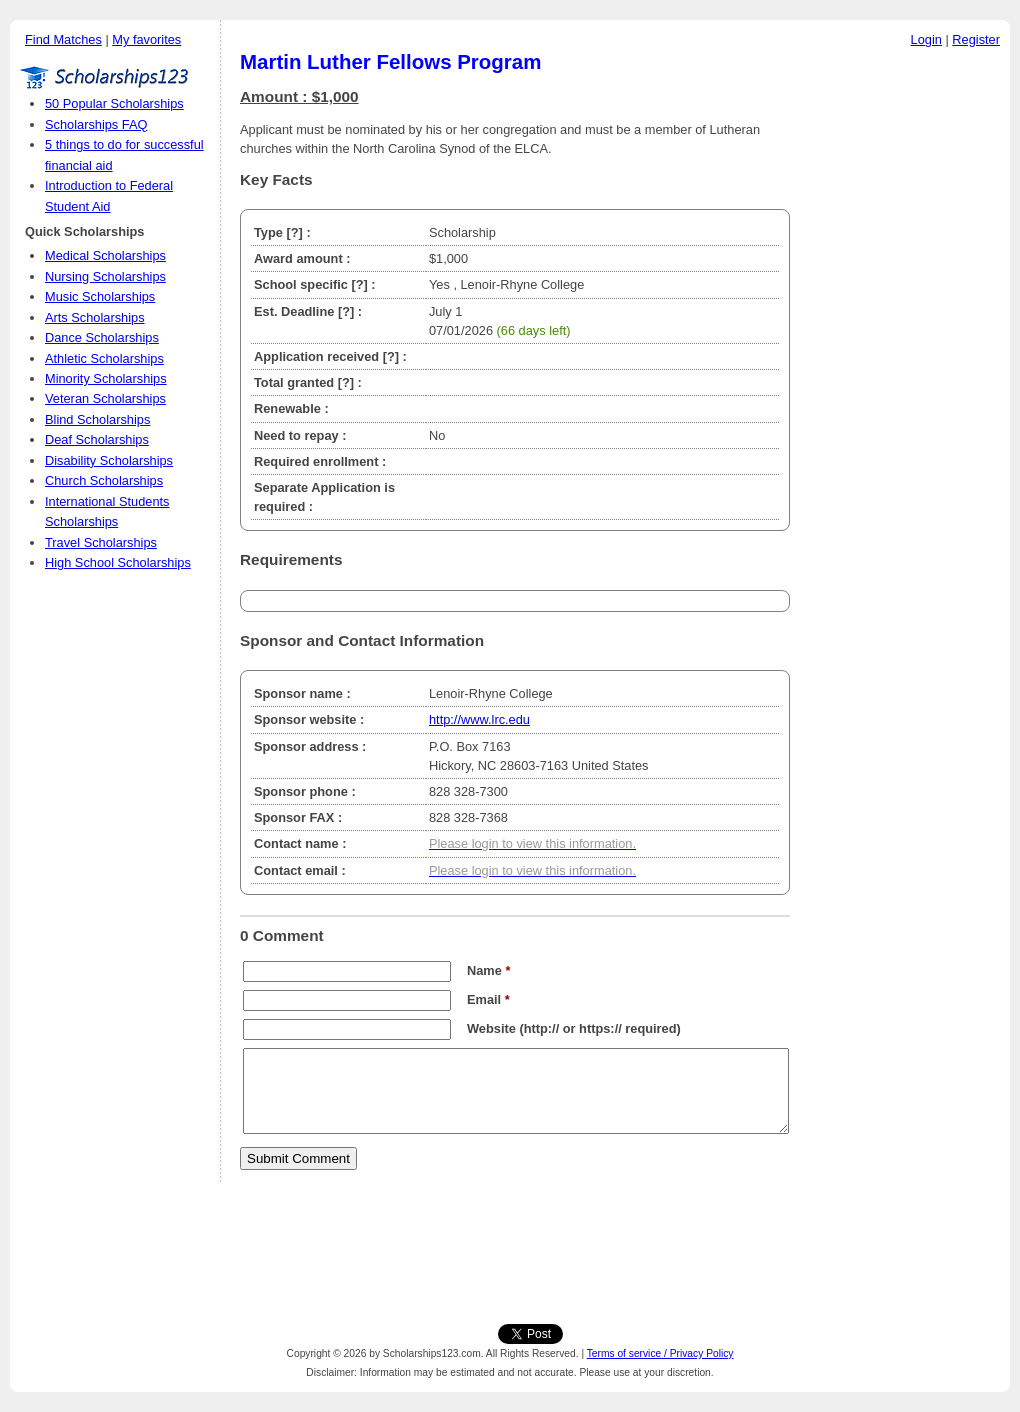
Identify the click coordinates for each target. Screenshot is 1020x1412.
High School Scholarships (118, 562)
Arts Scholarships (95, 317)
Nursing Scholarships (105, 276)
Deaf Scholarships (97, 439)
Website (491, 1028)
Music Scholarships (100, 296)
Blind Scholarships (97, 419)
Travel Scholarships (101, 542)
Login (926, 39)
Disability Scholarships (109, 460)
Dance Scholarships (102, 337)
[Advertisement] (905, 359)
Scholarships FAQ (96, 124)
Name (488, 970)
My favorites (146, 39)
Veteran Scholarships (105, 398)
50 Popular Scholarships (114, 103)
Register (976, 39)
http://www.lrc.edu (479, 719)
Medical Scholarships (105, 255)
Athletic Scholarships (104, 358)
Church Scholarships (104, 480)
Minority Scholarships (106, 378)
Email (488, 999)
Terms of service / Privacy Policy (660, 1353)
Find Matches (63, 39)
